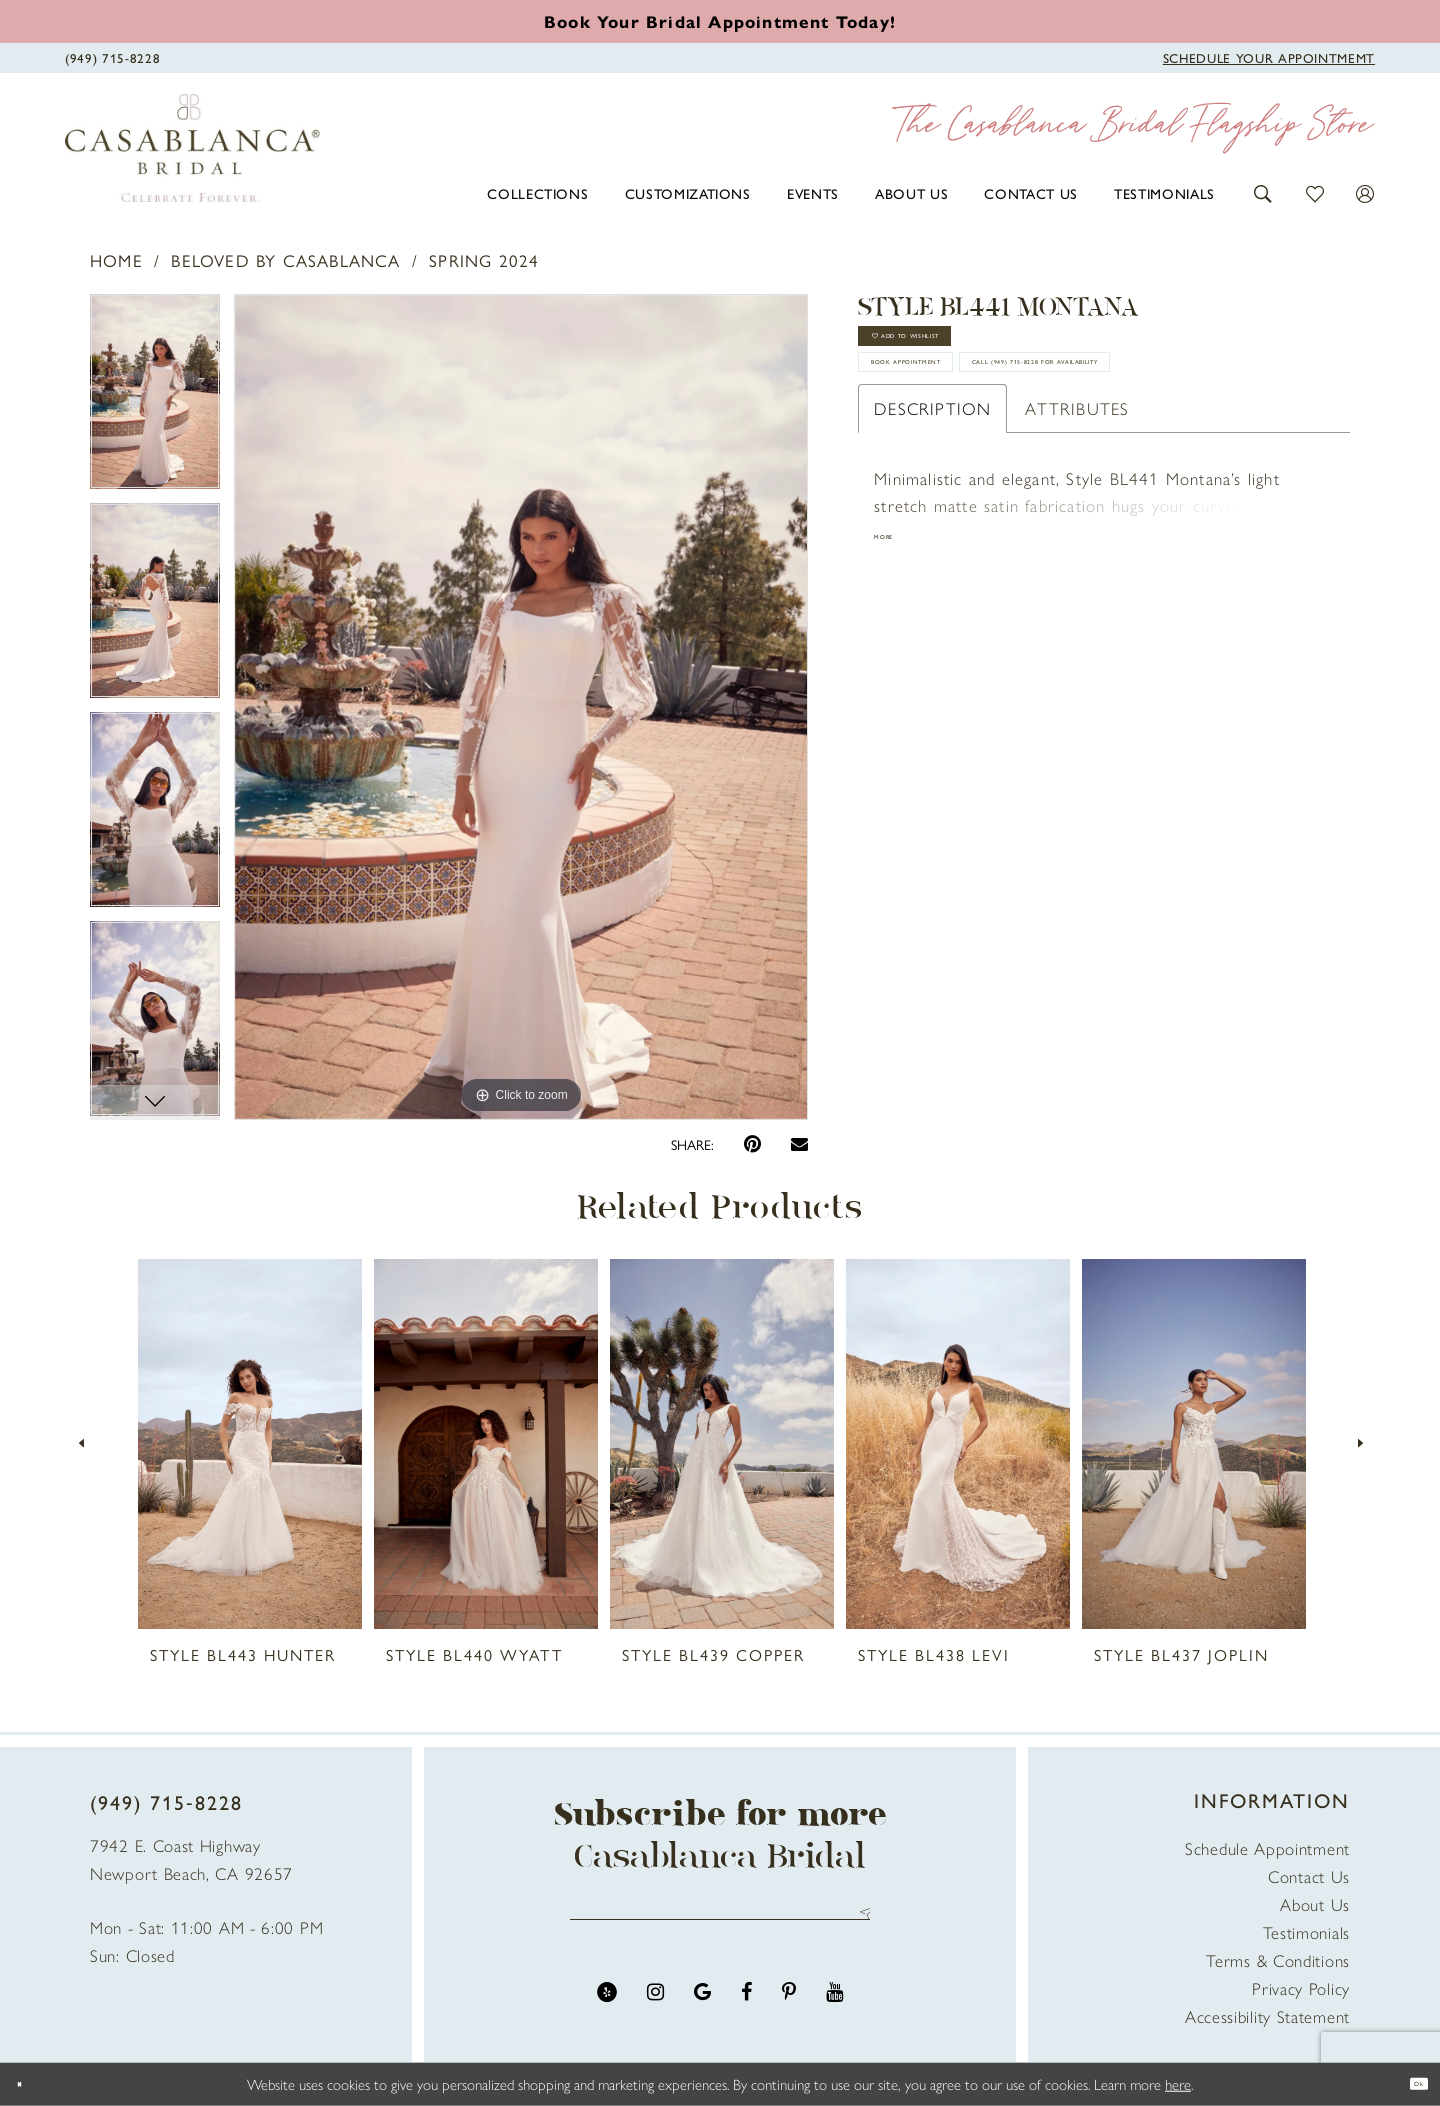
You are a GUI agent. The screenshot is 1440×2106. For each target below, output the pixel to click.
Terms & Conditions (1278, 1960)
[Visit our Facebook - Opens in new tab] (746, 2013)
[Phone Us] (112, 56)
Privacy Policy (1301, 1988)
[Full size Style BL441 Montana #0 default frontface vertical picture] (521, 707)
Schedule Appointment (1267, 1848)
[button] (1263, 191)
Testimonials (1306, 1932)
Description (932, 539)
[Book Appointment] (1269, 56)
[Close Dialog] (30, 2084)
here (1178, 2083)
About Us (1315, 1904)
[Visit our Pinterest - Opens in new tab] (789, 2013)
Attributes (1077, 539)
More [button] (896, 674)
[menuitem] (537, 193)
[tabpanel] (155, 398)
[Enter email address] (720, 1923)
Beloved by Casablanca (285, 260)
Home (116, 260)
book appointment (970, 419)
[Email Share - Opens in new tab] (799, 1143)
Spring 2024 (484, 260)
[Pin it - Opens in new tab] (752, 1144)
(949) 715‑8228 (166, 1801)
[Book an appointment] (720, 21)
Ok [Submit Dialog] (1407, 2083)
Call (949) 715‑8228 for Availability (1037, 480)
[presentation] (250, 1444)
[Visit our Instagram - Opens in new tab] (655, 2013)
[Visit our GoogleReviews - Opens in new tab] (702, 2013)
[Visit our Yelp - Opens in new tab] (607, 2013)
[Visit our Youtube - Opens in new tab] (834, 2013)
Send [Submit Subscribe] (857, 1923)
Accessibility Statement (1267, 2016)
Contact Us (1309, 1876)
